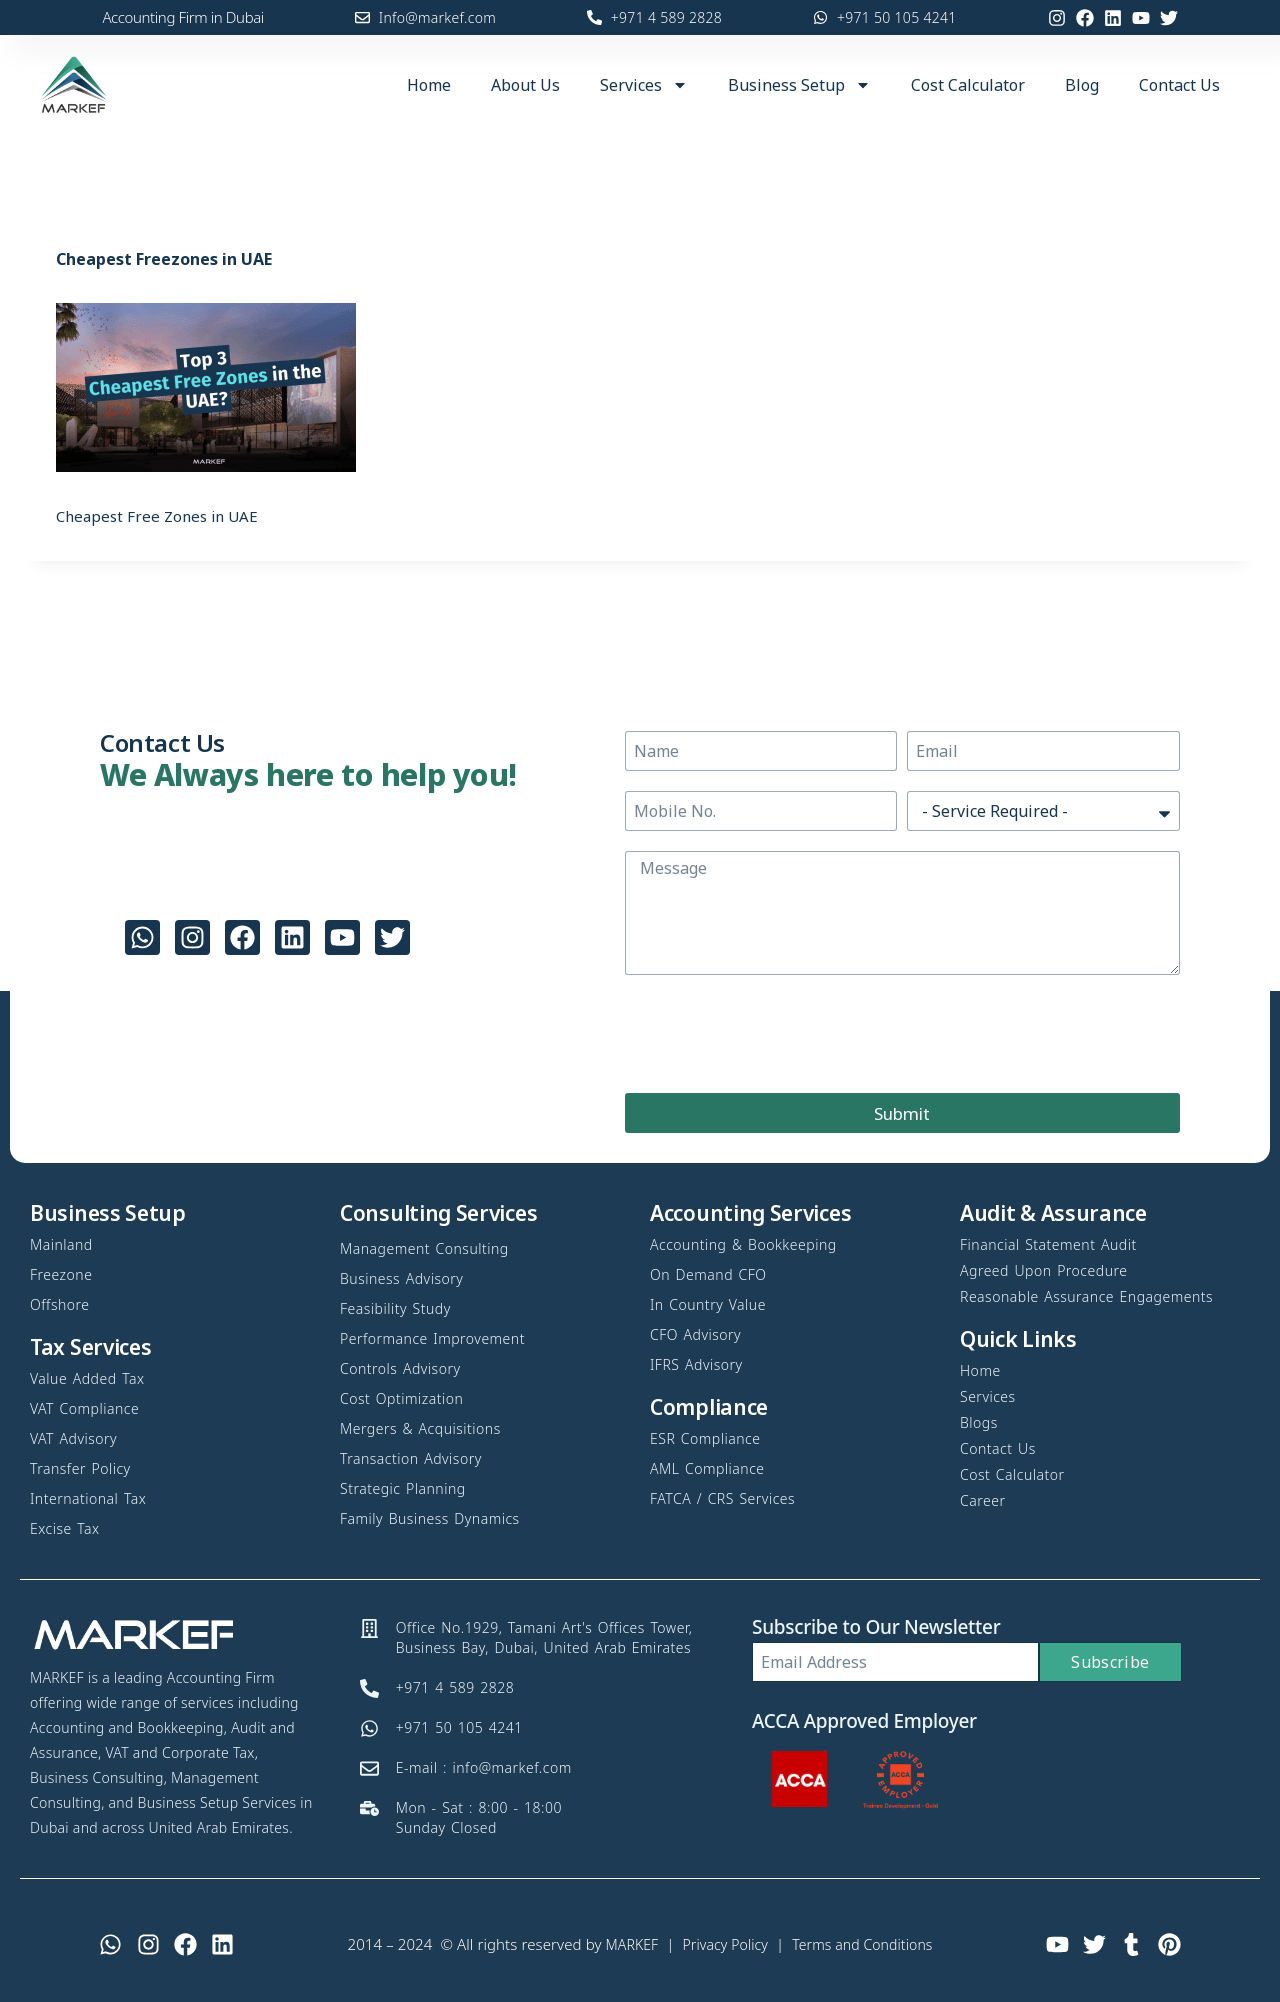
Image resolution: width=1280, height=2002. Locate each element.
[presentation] (777, 1034)
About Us (525, 85)
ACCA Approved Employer (864, 1721)
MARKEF (624, 1944)
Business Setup (799, 85)
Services (644, 85)
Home (429, 85)
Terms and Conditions (867, 1944)
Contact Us (1179, 85)
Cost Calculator (968, 85)
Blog (1082, 85)
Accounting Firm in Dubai (183, 17)
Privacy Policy (722, 1944)
